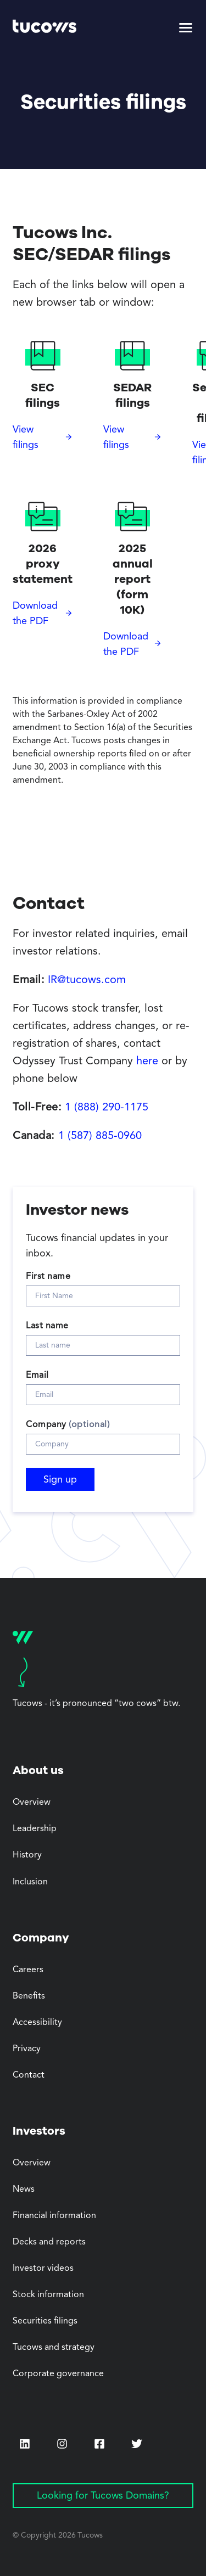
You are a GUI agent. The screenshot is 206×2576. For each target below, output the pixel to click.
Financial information (54, 2216)
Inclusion (30, 1882)
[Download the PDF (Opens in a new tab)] (43, 613)
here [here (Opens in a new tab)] (147, 1061)
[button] (185, 28)
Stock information (48, 2295)
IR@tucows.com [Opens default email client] (87, 980)
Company (67, 1425)
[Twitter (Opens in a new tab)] (137, 2444)
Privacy (27, 2049)
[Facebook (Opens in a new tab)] (99, 2445)
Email (37, 1375)
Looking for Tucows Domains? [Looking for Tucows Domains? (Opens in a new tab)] (103, 2496)
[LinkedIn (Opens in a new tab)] (25, 2444)
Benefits (29, 1996)
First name (48, 1276)
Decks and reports (49, 2242)
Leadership (35, 1829)
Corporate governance (58, 2374)
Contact (28, 2075)
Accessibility (37, 2022)
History (27, 1855)
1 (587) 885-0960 (100, 1136)
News (24, 2189)
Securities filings (45, 2321)
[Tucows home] (44, 28)
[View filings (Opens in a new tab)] (43, 437)
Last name (47, 1326)
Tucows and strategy (53, 2347)
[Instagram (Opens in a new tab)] (62, 2444)
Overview (32, 1802)
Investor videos (43, 2268)
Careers (28, 1970)
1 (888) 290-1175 (106, 1107)
